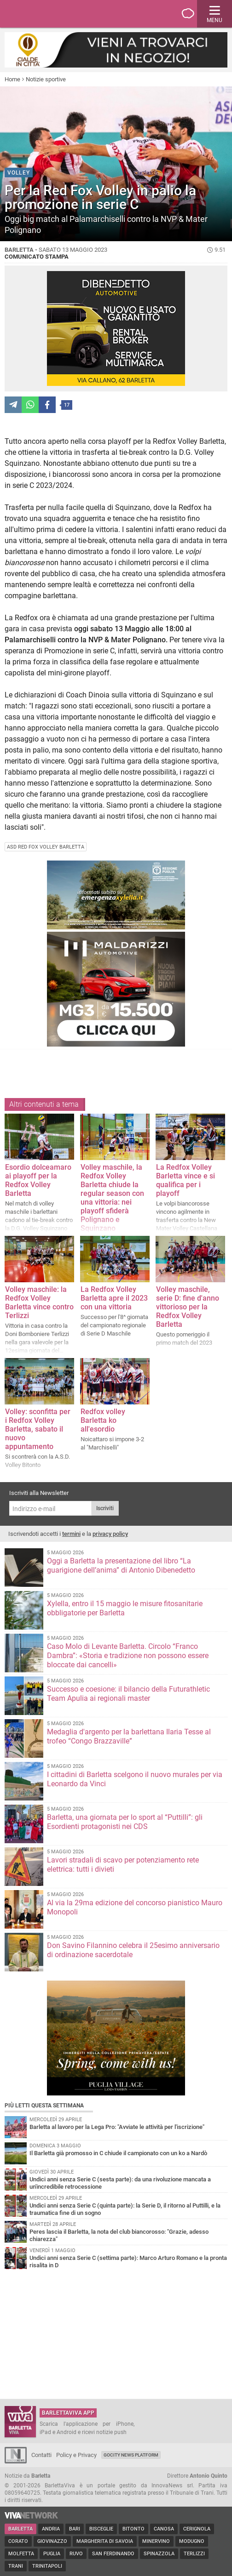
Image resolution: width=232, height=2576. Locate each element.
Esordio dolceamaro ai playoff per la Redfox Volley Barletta (38, 1180)
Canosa (164, 2529)
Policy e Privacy (76, 2454)
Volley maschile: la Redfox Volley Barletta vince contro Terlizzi (39, 1302)
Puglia (51, 2554)
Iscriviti (105, 1508)
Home (12, 79)
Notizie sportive (46, 79)
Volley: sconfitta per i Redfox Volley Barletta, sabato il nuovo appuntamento (37, 1429)
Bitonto (133, 2529)
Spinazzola (159, 2554)
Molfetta (21, 2554)
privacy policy (110, 1533)
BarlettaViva (52, 14)
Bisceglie (101, 2529)
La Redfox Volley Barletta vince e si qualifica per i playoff (185, 1180)
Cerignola (196, 2529)
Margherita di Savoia (104, 2541)
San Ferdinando (113, 2554)
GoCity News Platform (131, 2454)
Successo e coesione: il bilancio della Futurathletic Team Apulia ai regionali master (128, 1694)
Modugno (191, 2541)
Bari (74, 2529)
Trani (15, 2566)
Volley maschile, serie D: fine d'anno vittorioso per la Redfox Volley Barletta (187, 1307)
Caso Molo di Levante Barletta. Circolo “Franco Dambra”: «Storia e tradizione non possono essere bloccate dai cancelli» (128, 1655)
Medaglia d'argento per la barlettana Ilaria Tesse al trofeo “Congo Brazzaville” (129, 1736)
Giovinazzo (52, 2541)
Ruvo (76, 2554)
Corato (18, 2541)
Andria (51, 2529)
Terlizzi (194, 2554)
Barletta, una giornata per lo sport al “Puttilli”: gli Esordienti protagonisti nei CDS (125, 1822)
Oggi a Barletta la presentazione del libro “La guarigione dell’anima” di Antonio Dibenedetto (121, 1565)
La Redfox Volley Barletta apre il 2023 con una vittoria (114, 1298)
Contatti (41, 2454)
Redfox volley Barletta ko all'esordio (103, 1420)
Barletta (20, 2529)
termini (71, 1533)
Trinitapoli (47, 2566)
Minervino (156, 2541)
